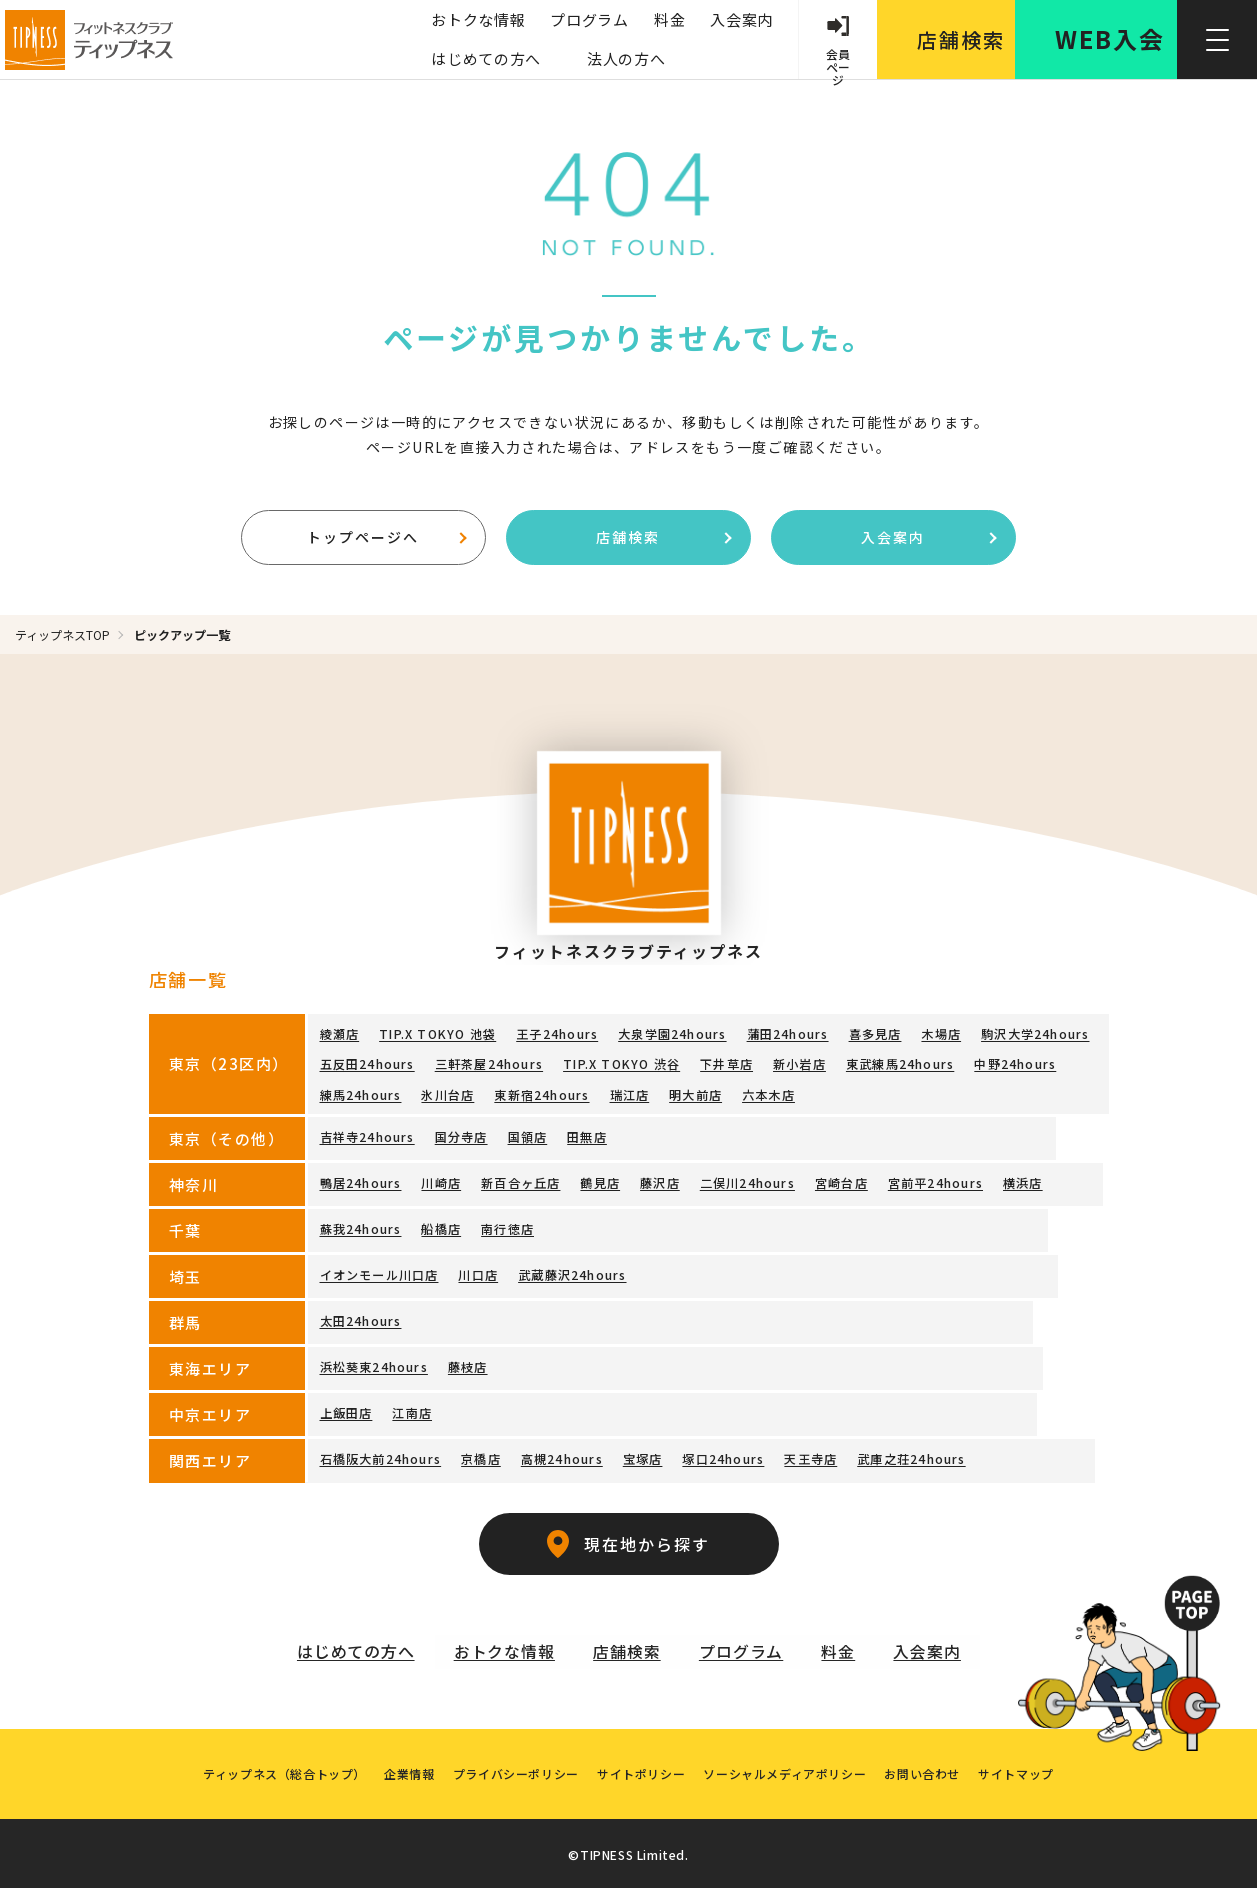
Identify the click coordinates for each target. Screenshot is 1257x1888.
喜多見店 (874, 1034)
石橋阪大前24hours (380, 1455)
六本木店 (768, 1092)
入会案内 (739, 20)
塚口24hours (723, 1455)
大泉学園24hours (672, 1034)
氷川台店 (447, 1092)
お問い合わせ (926, 1769)
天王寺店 (810, 1455)
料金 (667, 20)
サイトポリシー (641, 1769)
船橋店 (441, 1225)
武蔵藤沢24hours (572, 1271)
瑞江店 (629, 1092)
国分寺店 (461, 1133)
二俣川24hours (746, 1179)
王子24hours (557, 1034)
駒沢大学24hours (1034, 1034)
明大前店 (695, 1092)
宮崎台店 (840, 1179)
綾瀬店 (340, 1034)
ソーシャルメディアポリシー (786, 1769)
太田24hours (361, 1317)
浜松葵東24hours (374, 1363)
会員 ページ (837, 62)
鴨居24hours (361, 1179)
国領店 (527, 1133)
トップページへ (386, 537)
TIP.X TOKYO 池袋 (437, 1034)
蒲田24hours (787, 1034)
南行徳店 (507, 1225)
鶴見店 (600, 1179)
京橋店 (481, 1455)
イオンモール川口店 (379, 1271)
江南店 (412, 1409)
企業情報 (406, 1769)
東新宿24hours (541, 1092)
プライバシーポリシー (514, 1769)
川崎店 (441, 1179)
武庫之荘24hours (911, 1455)
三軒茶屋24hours (489, 1063)
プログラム (587, 20)
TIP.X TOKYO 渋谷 (621, 1063)
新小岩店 (798, 1063)
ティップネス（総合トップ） (279, 1769)
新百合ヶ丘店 (520, 1179)
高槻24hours (562, 1455)
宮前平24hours (934, 1179)
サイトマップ (1022, 1769)
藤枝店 (468, 1363)
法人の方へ (624, 59)
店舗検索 (663, 537)
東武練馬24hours (899, 1063)
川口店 (478, 1271)
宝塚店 (642, 1455)
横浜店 (1022, 1179)
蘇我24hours (361, 1225)
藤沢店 (660, 1179)
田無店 (587, 1133)
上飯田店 (346, 1409)
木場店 (941, 1034)
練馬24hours (361, 1092)
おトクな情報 (476, 20)
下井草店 (726, 1063)
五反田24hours (367, 1063)
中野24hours (1014, 1063)
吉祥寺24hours (367, 1133)
